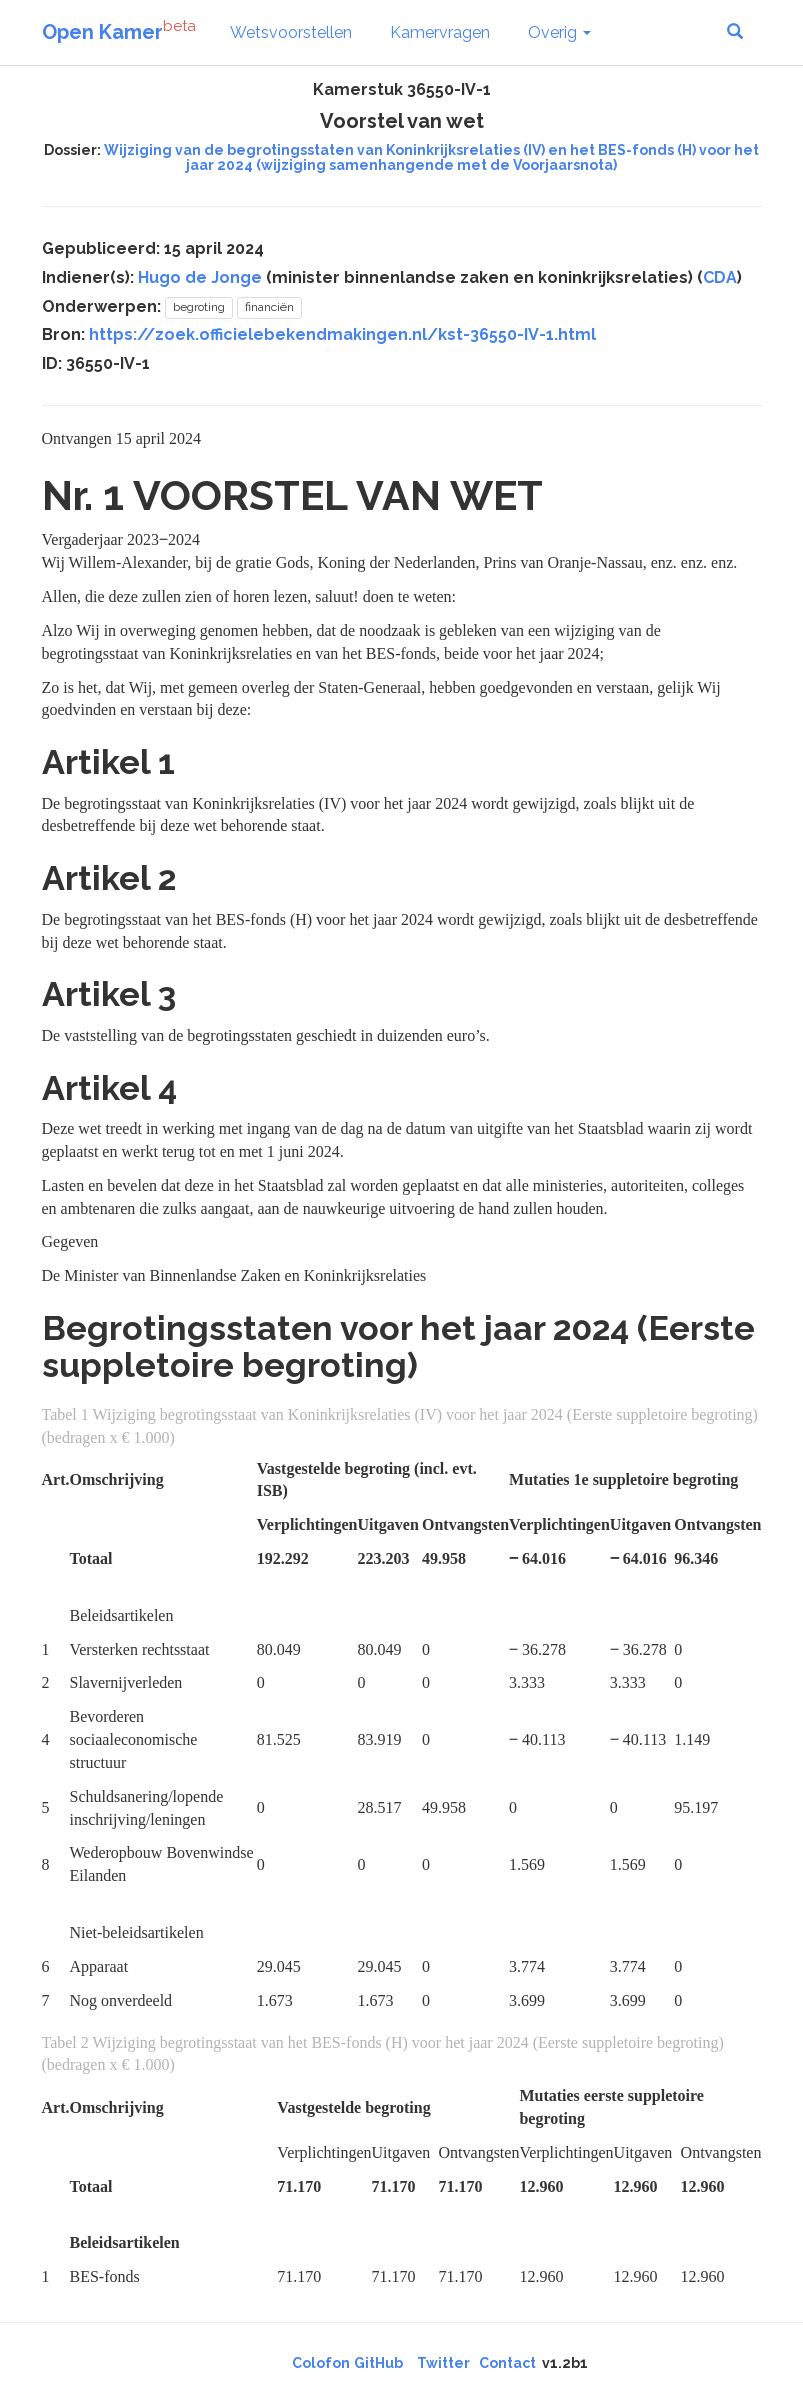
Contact (507, 2363)
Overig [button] (559, 32)
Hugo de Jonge (200, 277)
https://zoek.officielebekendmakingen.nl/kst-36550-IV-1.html (342, 334)
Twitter (443, 2363)
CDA (720, 277)
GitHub (378, 2363)
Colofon (321, 2363)
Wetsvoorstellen (291, 32)
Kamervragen (440, 32)
